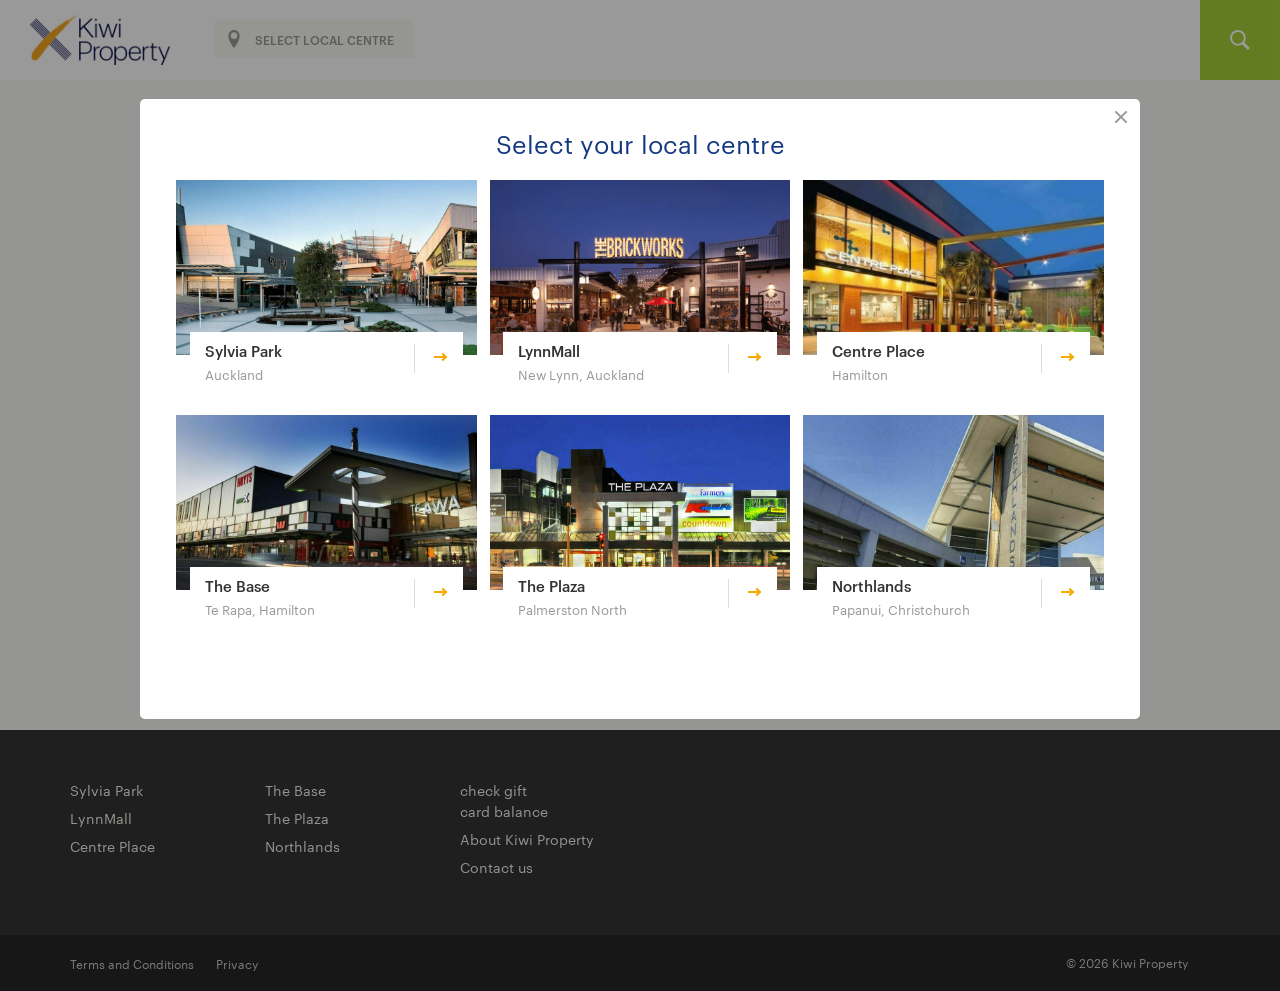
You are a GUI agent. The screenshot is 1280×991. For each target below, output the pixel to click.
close (1121, 118)
